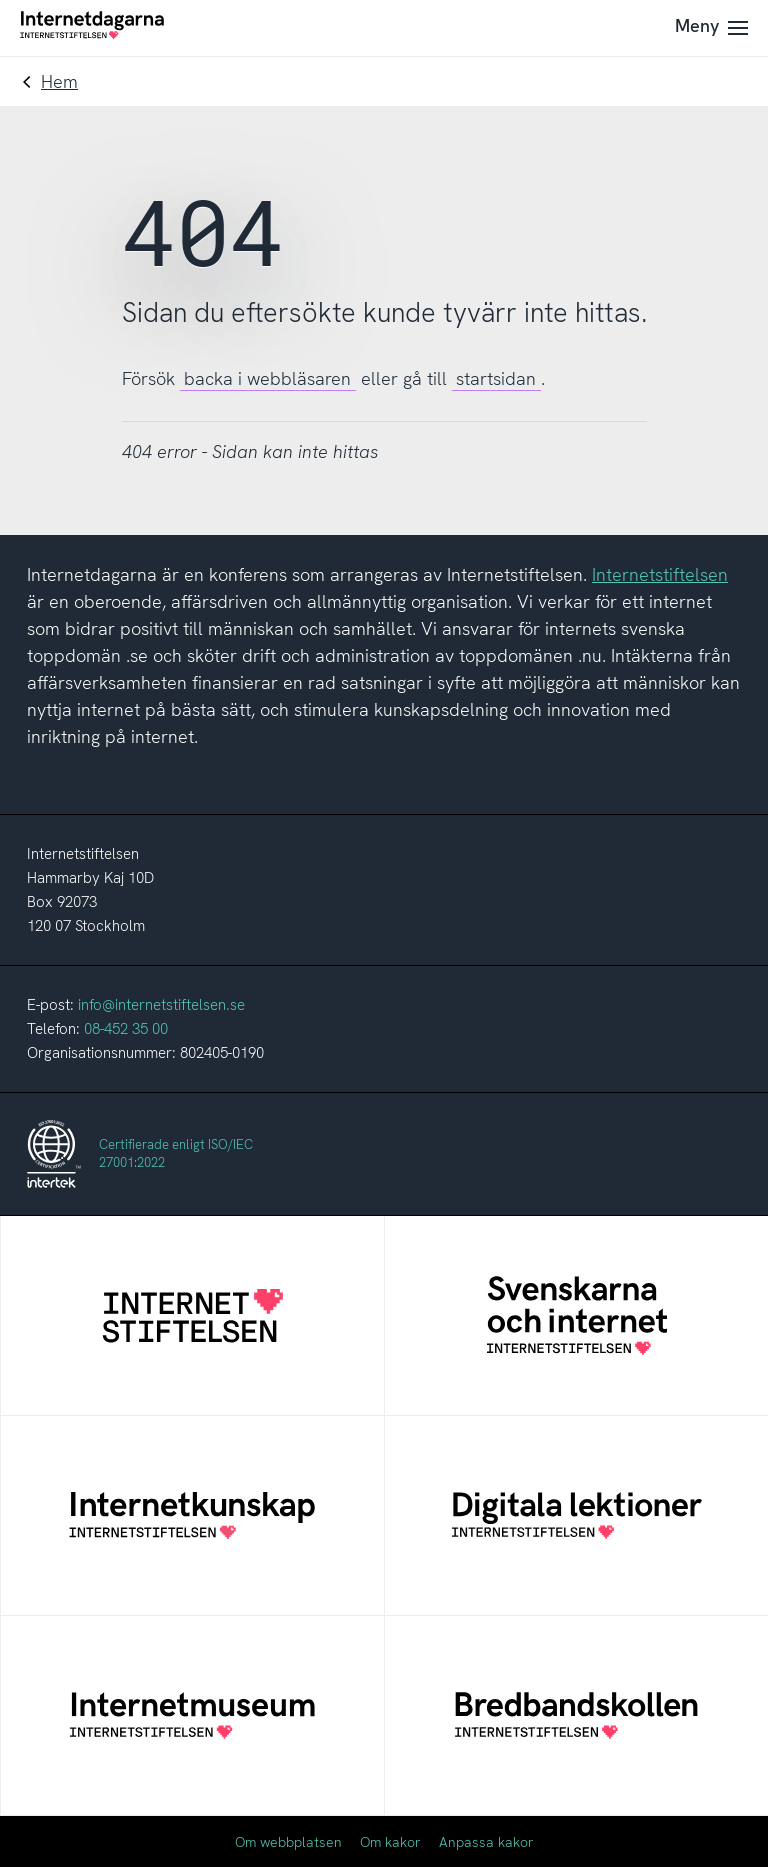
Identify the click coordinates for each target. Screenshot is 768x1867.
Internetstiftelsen (660, 574)
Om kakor (390, 1842)
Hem (59, 81)
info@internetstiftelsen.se (161, 1005)
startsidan (496, 378)
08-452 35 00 (126, 1029)
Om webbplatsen (288, 1842)
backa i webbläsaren (267, 378)
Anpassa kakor (486, 1842)
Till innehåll (0, 0)
